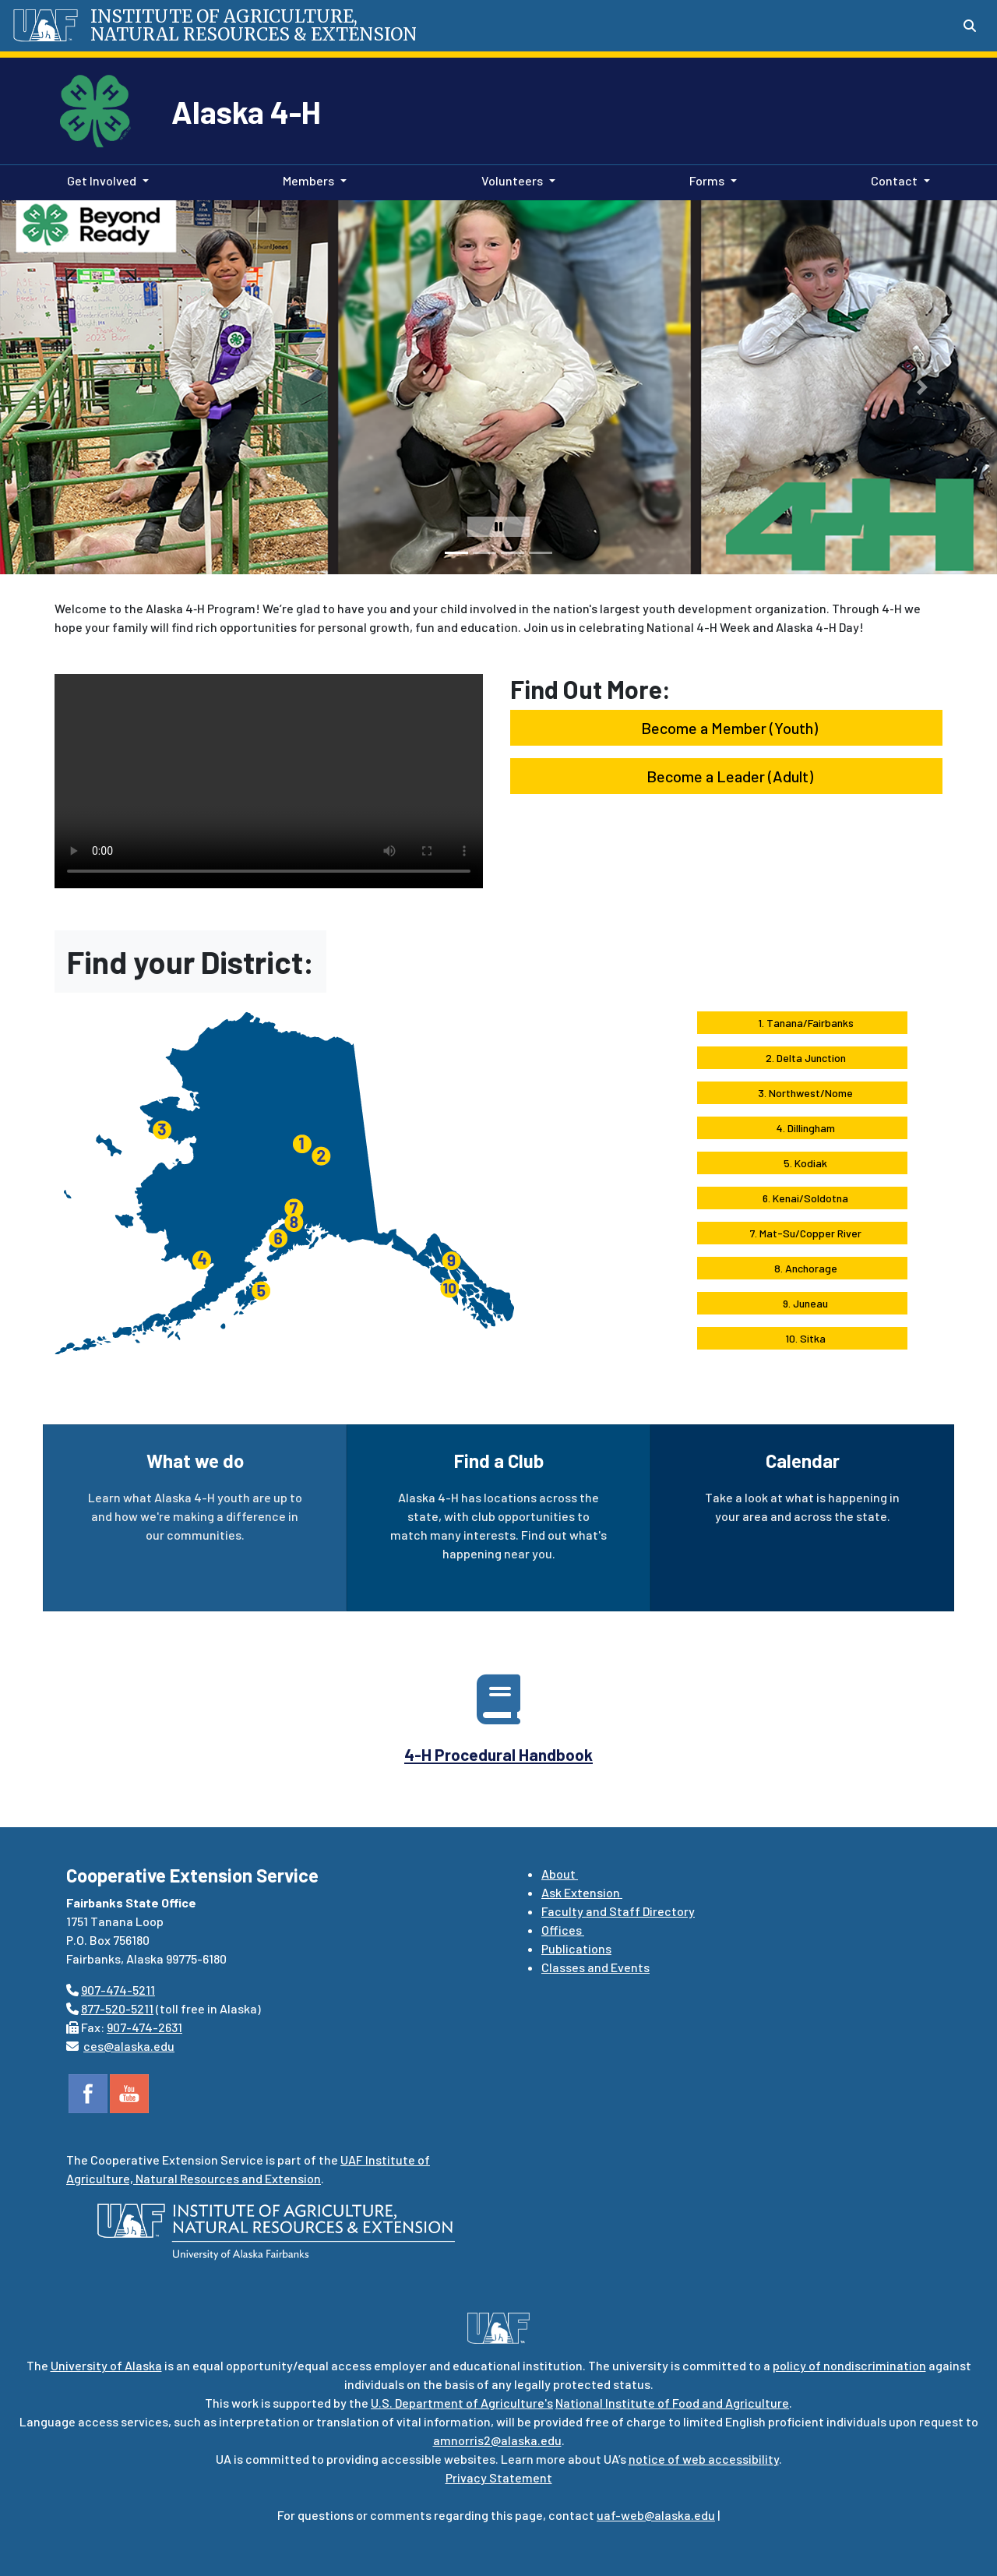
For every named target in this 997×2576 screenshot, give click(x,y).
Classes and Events (595, 1967)
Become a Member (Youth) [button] (726, 727)
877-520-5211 (117, 2008)
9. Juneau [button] (802, 1303)
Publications (576, 1948)
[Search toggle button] (969, 26)
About (559, 1873)
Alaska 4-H (246, 111)
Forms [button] (706, 180)
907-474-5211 (118, 1989)
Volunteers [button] (512, 180)
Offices (562, 1929)
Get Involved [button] (101, 180)
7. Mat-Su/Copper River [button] (802, 1233)
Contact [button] (894, 180)
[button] (35, 387)
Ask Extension (581, 1892)
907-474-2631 (144, 2027)
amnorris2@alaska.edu (497, 2440)
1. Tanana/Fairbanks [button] (803, 1022)
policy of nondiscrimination (849, 2365)
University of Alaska (106, 2365)
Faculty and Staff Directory (618, 1911)
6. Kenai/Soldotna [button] (802, 1198)
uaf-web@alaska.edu (656, 2514)
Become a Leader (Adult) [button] (726, 776)
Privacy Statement (499, 2477)
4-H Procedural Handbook (498, 1754)
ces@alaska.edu (128, 2045)
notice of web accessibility (704, 2458)
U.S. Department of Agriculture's (462, 2402)
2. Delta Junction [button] (802, 1057)
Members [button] (308, 180)
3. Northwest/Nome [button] (802, 1092)
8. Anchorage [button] (802, 1268)
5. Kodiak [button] (802, 1163)
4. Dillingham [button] (802, 1127)
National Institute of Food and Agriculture (672, 2402)
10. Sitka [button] (802, 1338)
